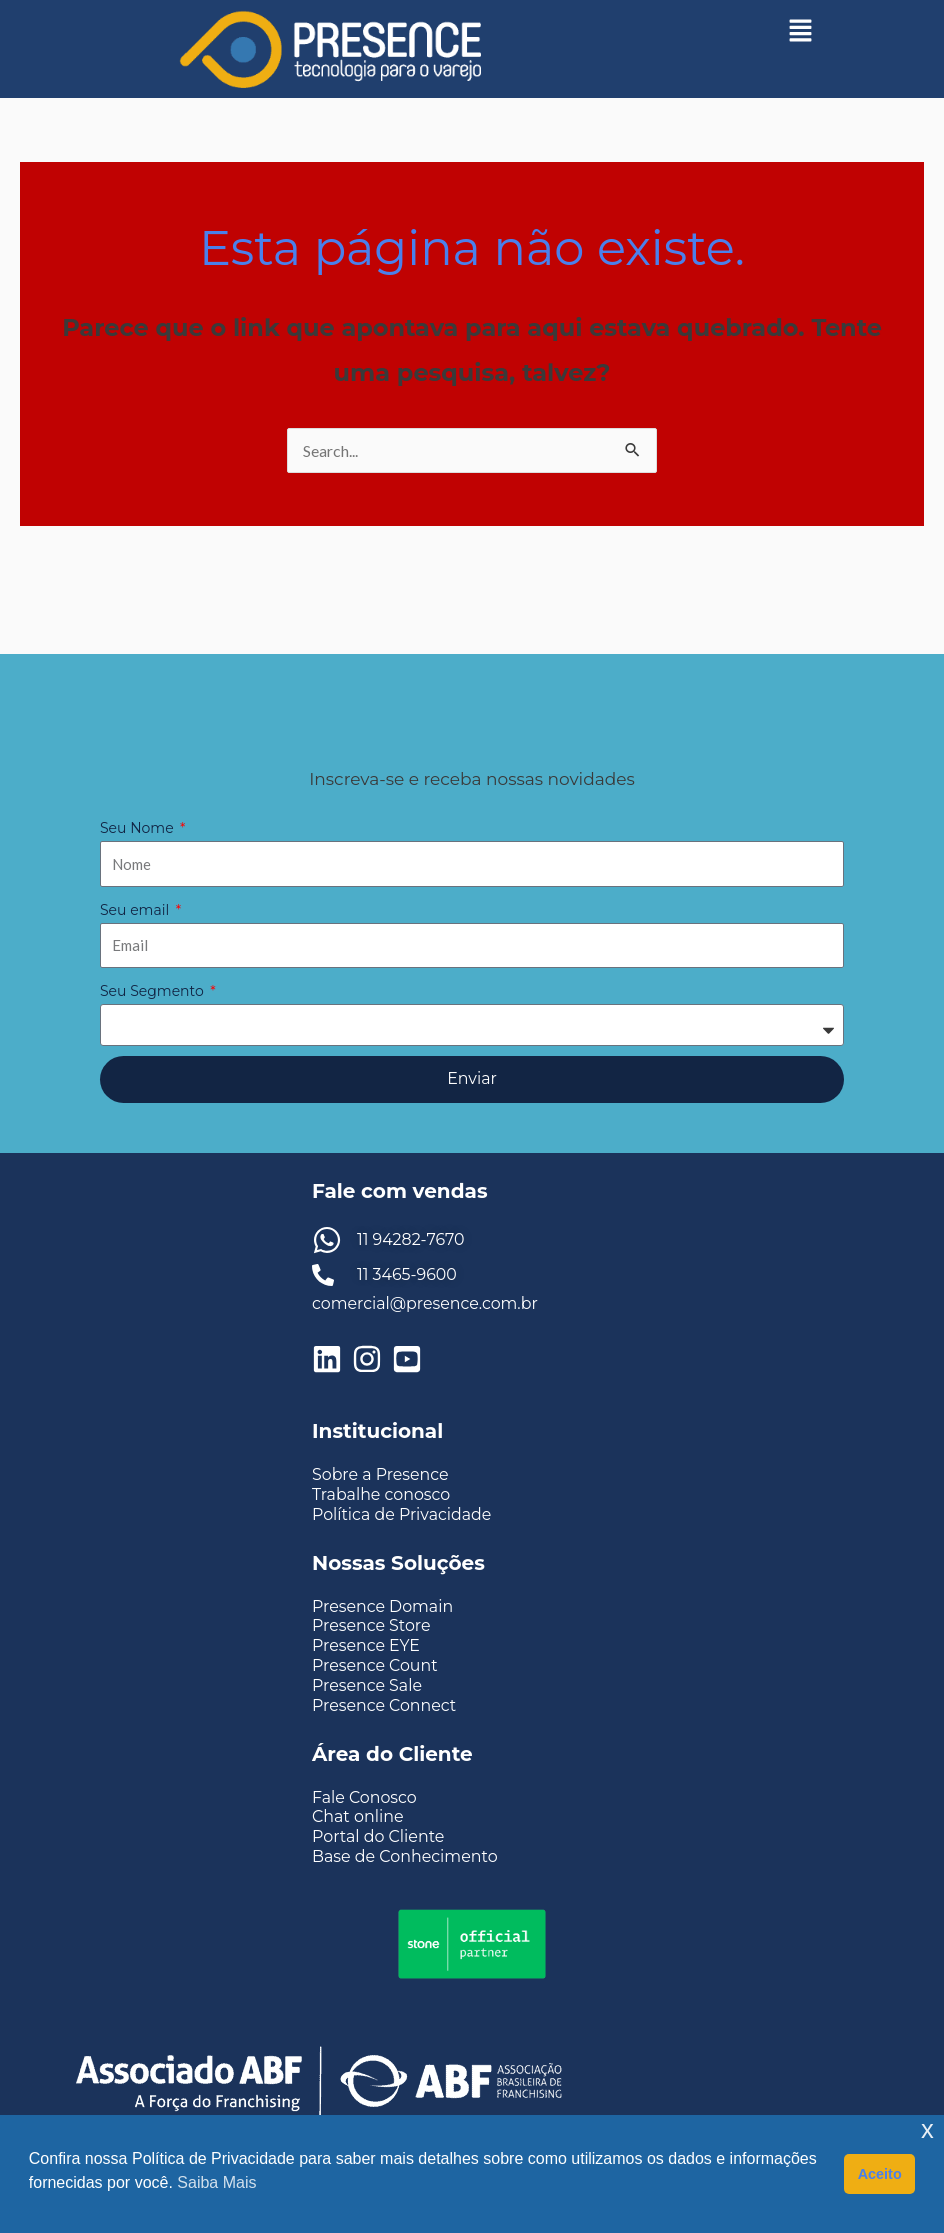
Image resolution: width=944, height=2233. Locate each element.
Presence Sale (367, 1685)
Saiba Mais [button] (216, 2182)
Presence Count (375, 1665)
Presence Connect (385, 1705)
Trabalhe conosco (382, 1494)
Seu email (136, 910)
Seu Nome (138, 828)
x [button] (927, 2129)
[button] (801, 30)
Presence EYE (366, 1645)
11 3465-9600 (407, 1274)
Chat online (358, 1817)
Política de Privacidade (402, 1514)
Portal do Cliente (378, 1837)
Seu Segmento (153, 991)
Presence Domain (383, 1606)
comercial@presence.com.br (426, 1304)
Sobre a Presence (381, 1475)
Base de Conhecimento (405, 1857)
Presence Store (372, 1625)
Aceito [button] (880, 2174)
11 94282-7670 (411, 1239)
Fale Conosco (365, 1798)
